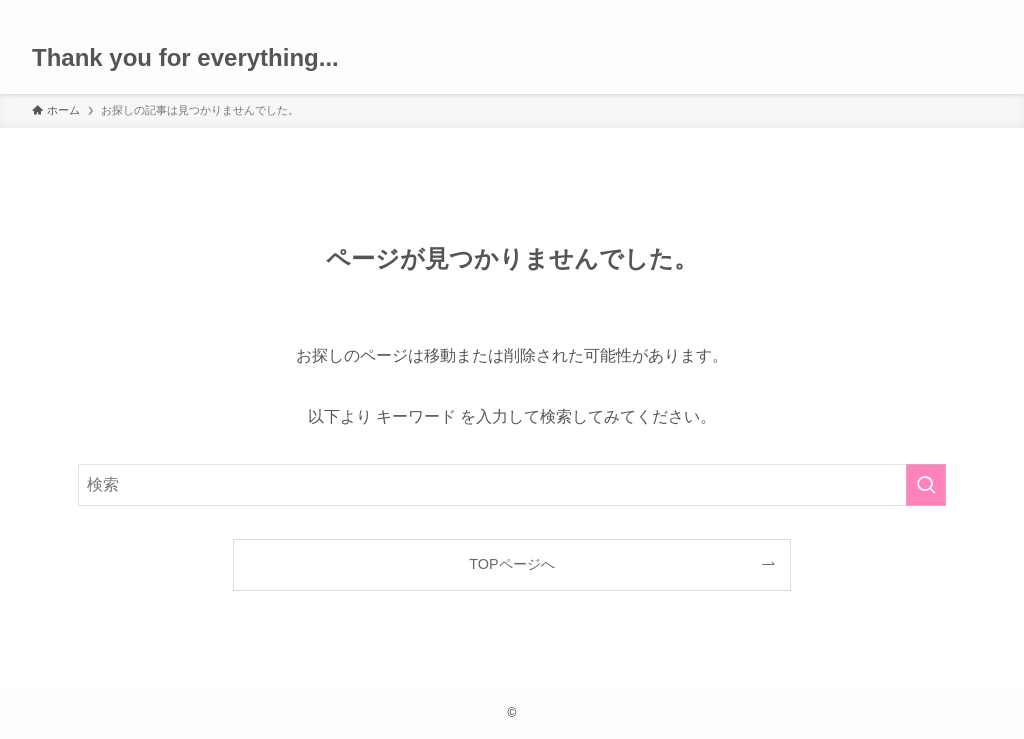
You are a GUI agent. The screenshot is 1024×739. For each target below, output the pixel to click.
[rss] (953, 11)
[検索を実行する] (926, 485)
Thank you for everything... (185, 58)
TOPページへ (511, 564)
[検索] (979, 11)
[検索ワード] (512, 485)
